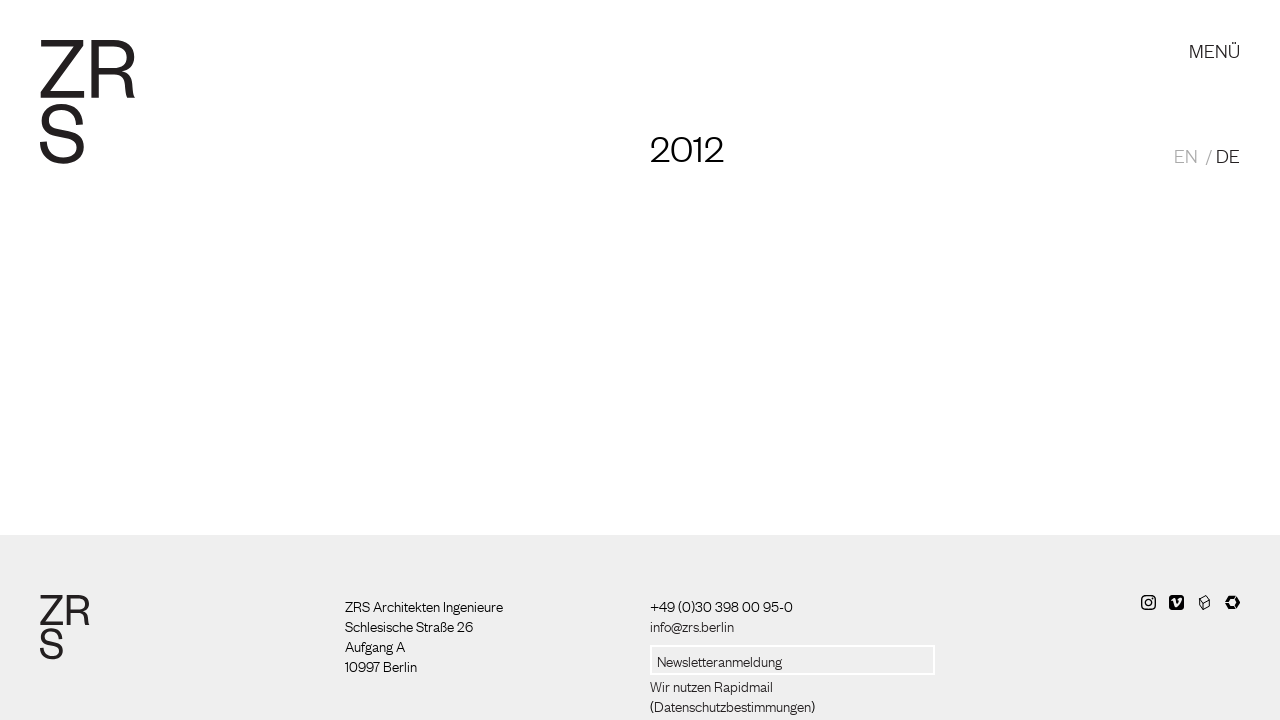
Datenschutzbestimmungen (732, 705)
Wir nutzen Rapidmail (711, 685)
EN (1186, 155)
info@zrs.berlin (692, 625)
